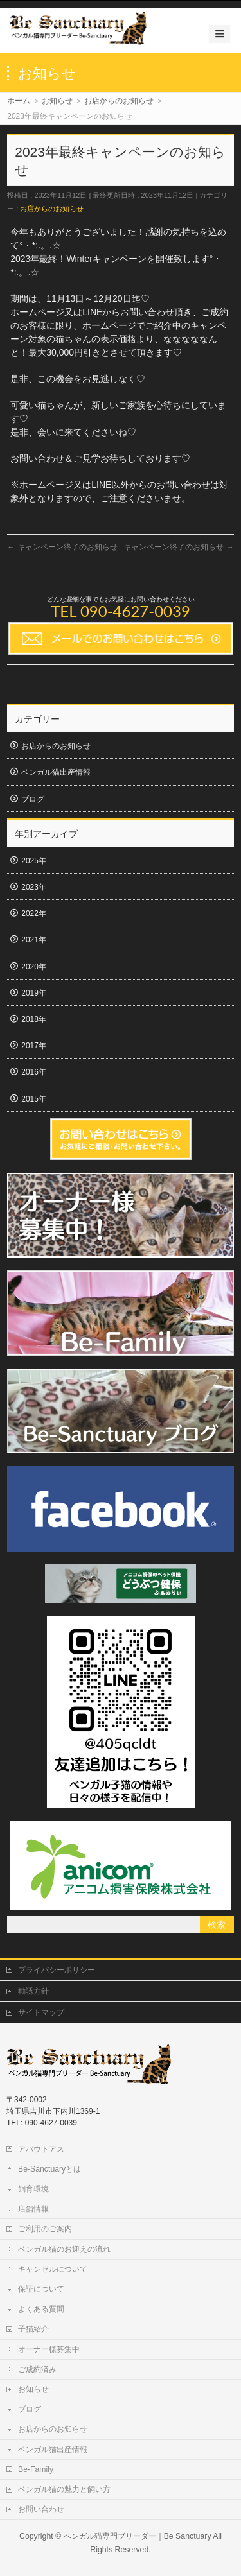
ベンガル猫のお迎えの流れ (64, 2249)
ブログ (32, 799)
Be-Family (35, 2469)
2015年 (33, 1098)
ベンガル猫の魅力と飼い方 (64, 2489)
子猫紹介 (33, 2328)
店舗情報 (33, 2208)
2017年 (33, 1045)
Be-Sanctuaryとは (49, 2169)
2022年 (33, 913)
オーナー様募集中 (49, 2349)
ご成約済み (37, 2369)
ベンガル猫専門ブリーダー (110, 2536)
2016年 (33, 1072)
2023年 (33, 887)
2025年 (33, 860)
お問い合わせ (41, 2509)
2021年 (33, 939)
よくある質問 (41, 2308)
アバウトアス (41, 2149)
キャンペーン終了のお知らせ (62, 546)
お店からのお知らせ (52, 208)
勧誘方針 (33, 1991)
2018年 (33, 1019)
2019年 (33, 993)
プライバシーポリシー (56, 1970)
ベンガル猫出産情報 (56, 772)
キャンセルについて (52, 2269)
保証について (41, 2289)
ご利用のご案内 (45, 2228)
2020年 (33, 966)
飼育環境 (33, 2188)
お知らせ (33, 2389)
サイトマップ (41, 2012)
